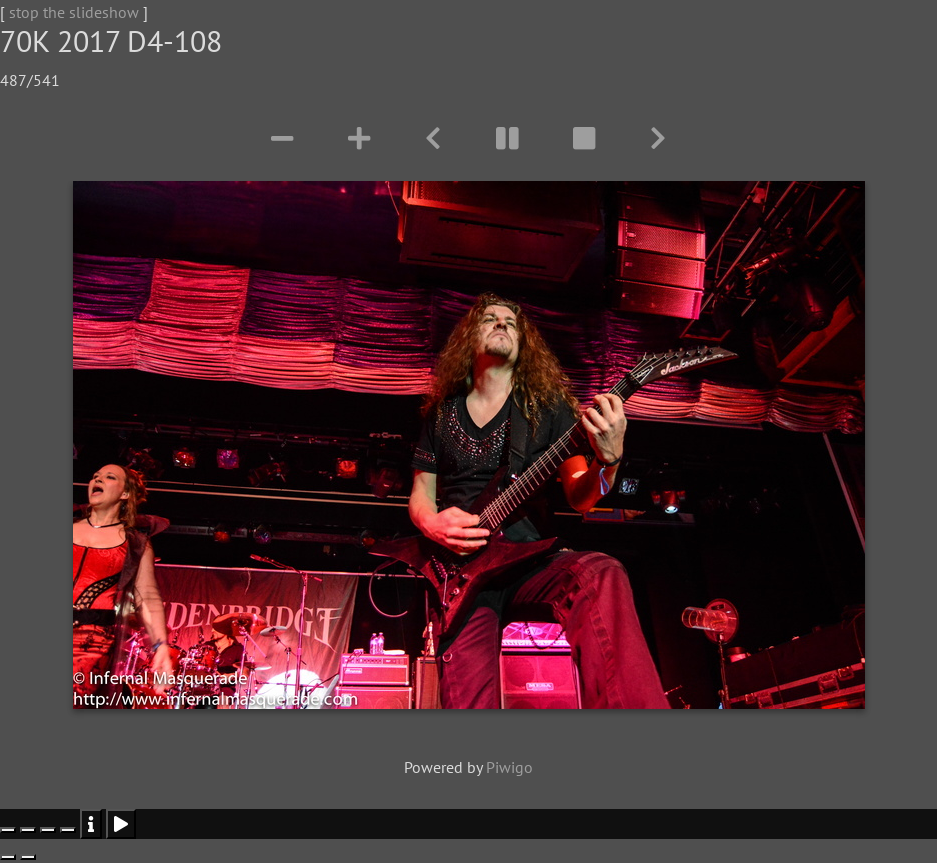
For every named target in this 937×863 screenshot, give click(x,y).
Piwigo (509, 767)
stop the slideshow (74, 12)
